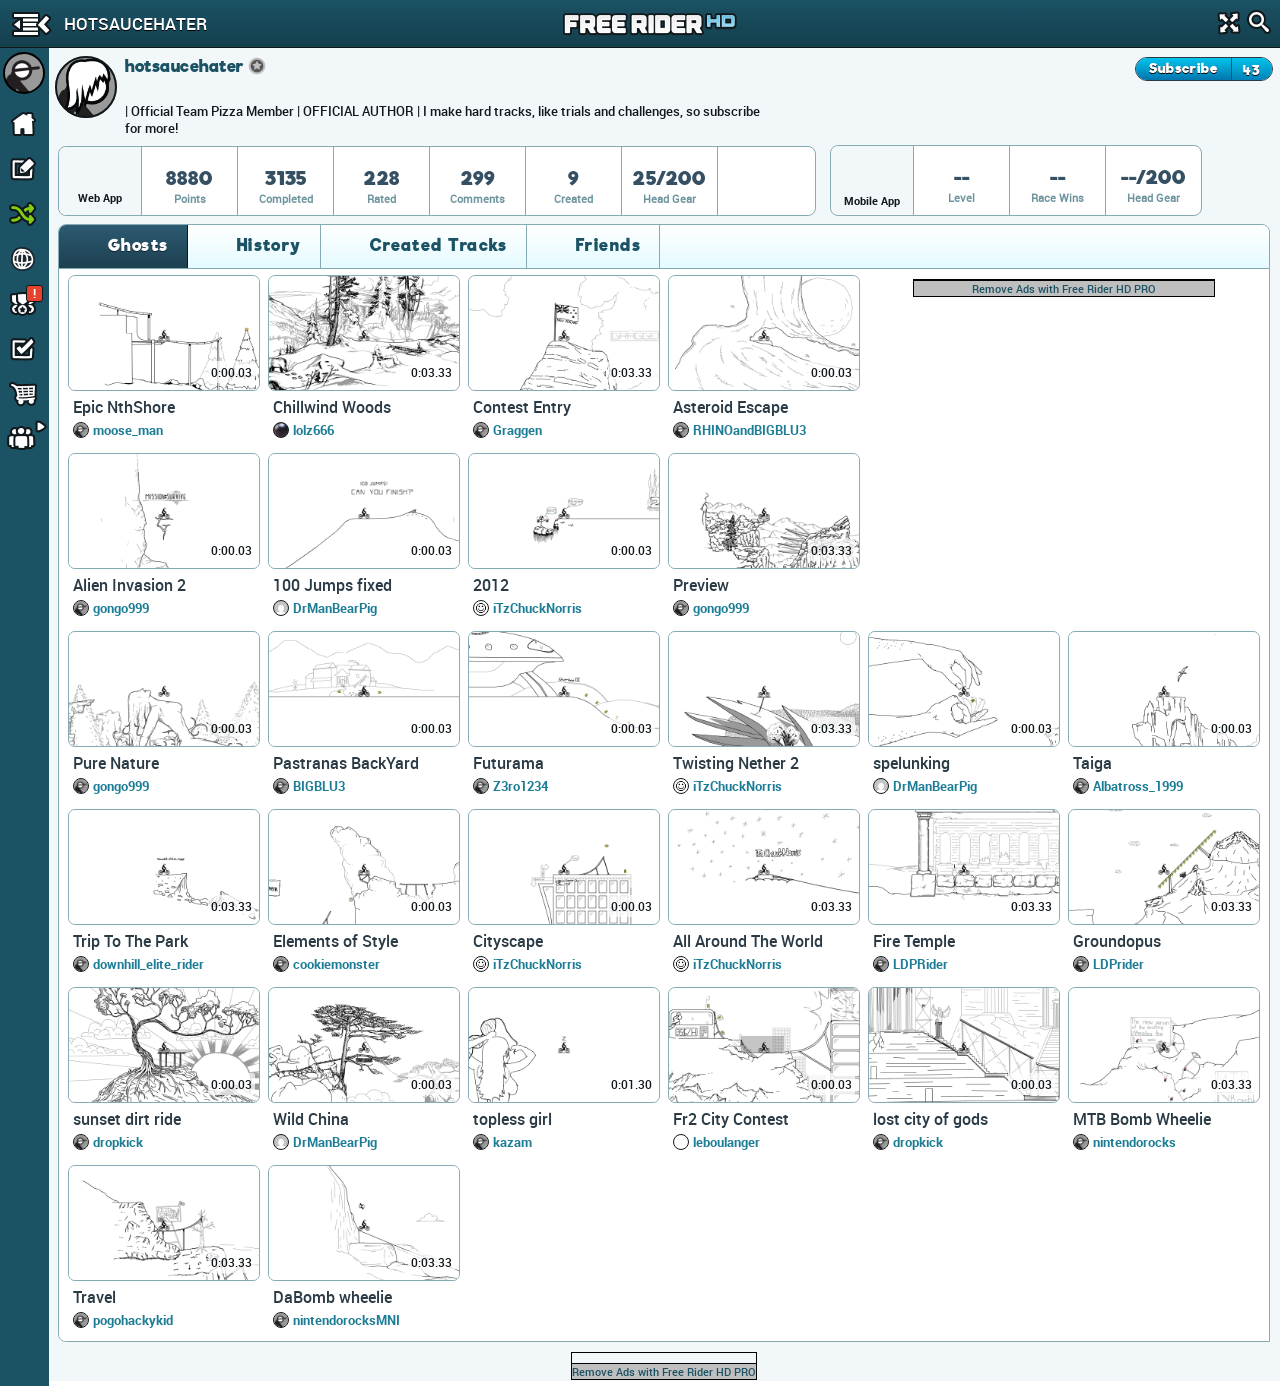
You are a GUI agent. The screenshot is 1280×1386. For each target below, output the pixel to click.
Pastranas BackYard (346, 763)
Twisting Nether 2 (736, 763)
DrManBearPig (335, 608)
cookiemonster (336, 964)
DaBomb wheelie (332, 1297)
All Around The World (748, 941)
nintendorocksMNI (346, 1320)
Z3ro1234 (520, 786)
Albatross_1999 (1138, 786)
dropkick (118, 1142)
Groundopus (1117, 941)
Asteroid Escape (730, 407)
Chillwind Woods (332, 407)
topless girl (512, 1119)
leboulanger (726, 1142)
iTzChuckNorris (537, 608)
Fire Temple (914, 941)
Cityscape (508, 941)
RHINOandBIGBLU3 (749, 430)
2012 (491, 585)
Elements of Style (335, 941)
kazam (512, 1142)
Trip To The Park (130, 941)
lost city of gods (930, 1119)
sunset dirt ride (127, 1119)
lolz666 (313, 430)
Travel (94, 1297)
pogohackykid (133, 1320)
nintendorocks (1134, 1142)
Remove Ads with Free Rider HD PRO (1064, 288)
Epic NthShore (124, 407)
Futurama (508, 763)
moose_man (128, 430)
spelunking (911, 763)
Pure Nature (116, 763)
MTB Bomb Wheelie (1142, 1119)
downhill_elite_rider (148, 964)
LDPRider (920, 964)
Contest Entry (522, 407)
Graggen (517, 430)
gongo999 (121, 608)
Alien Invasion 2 (129, 585)
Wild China (311, 1119)
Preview (701, 585)
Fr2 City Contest (731, 1119)
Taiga (1092, 763)
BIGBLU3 (319, 786)
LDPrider (1118, 964)
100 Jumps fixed (332, 585)
